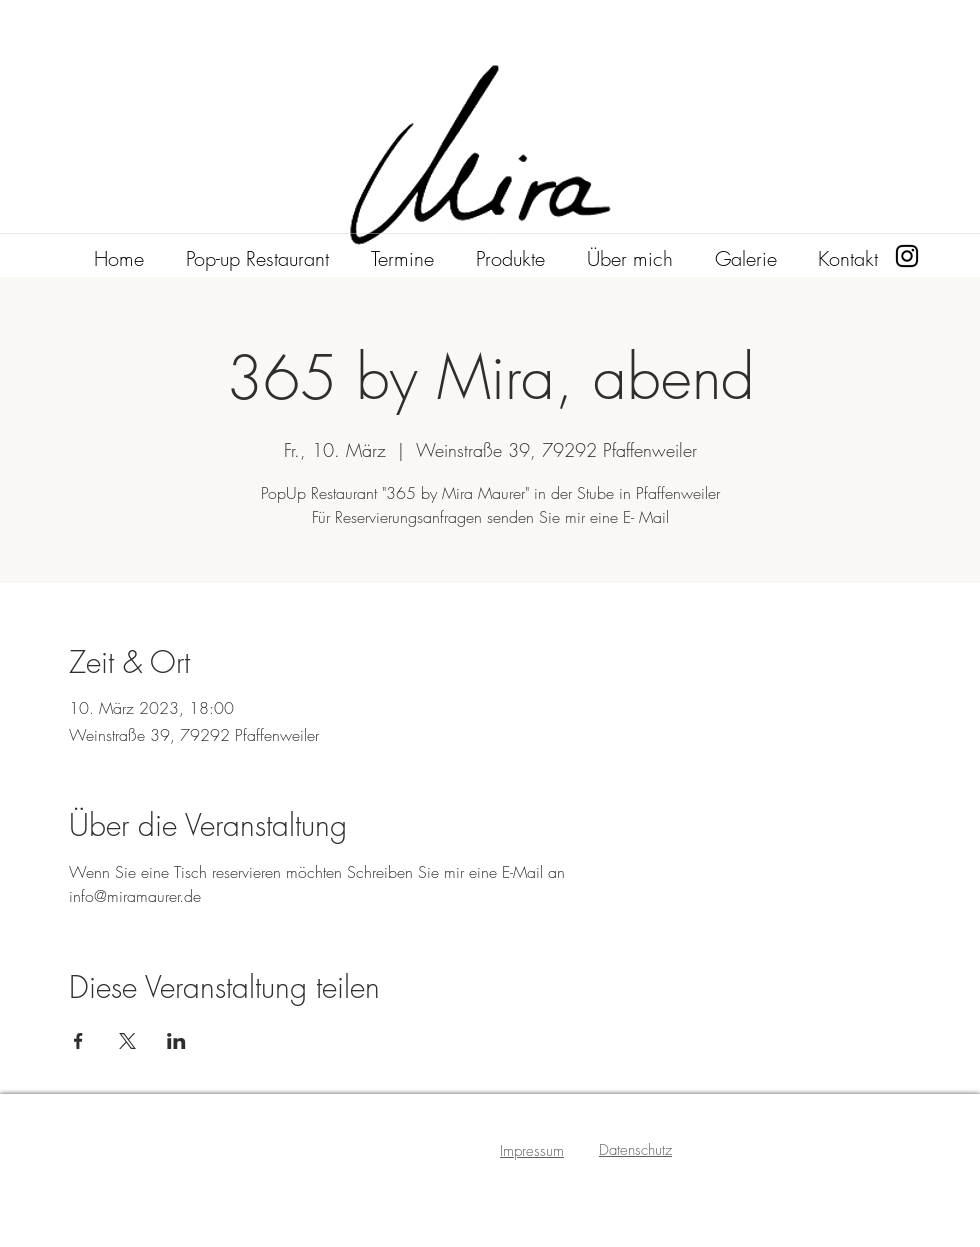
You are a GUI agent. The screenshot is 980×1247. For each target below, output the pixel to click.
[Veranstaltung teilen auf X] (127, 1041)
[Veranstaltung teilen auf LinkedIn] (176, 1041)
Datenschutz (635, 1150)
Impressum (532, 1151)
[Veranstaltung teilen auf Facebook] (78, 1041)
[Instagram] (907, 256)
